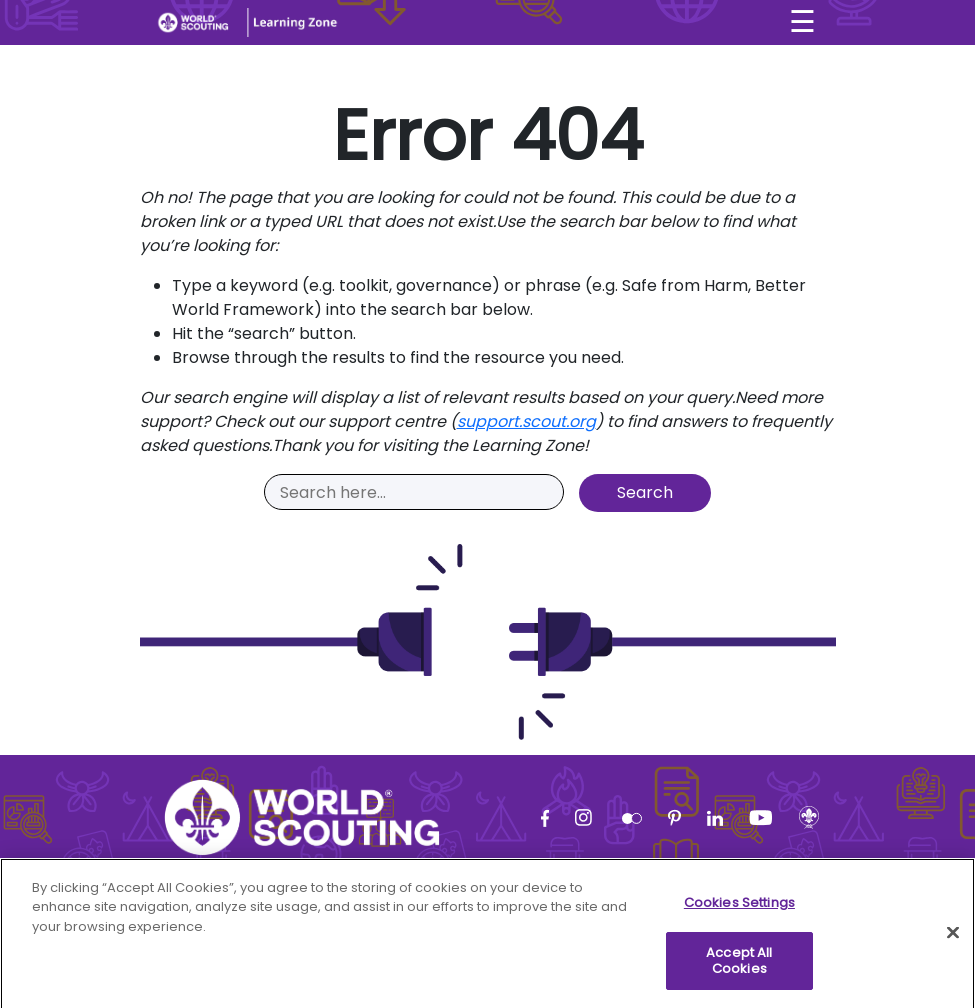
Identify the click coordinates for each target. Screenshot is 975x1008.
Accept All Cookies (739, 969)
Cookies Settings (739, 911)
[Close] (953, 941)
